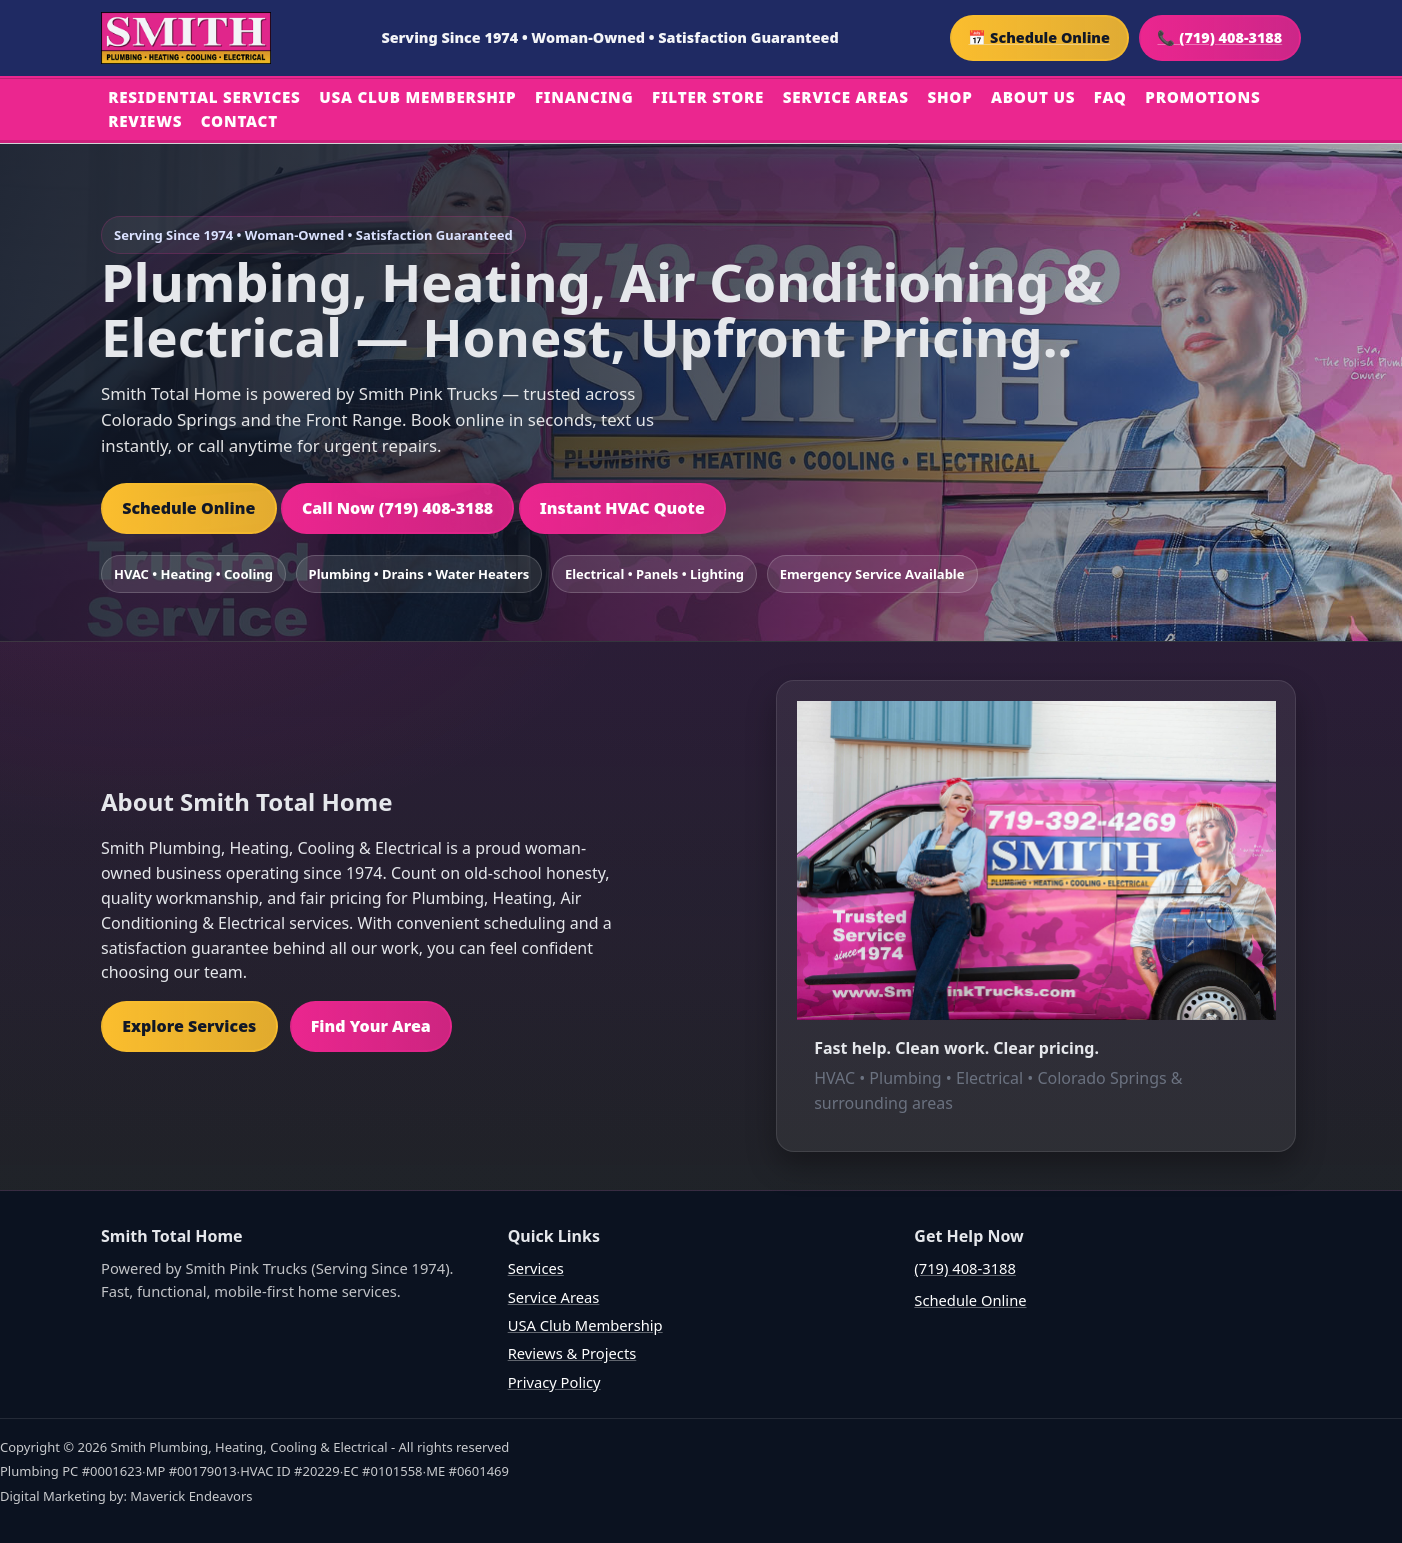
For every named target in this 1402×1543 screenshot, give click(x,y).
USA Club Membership (417, 97)
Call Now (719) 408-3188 (397, 508)
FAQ (1110, 97)
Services (536, 1268)
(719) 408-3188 (965, 1268)
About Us (1033, 97)
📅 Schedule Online (1039, 37)
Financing (584, 97)
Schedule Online (188, 508)
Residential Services (204, 97)
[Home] (186, 38)
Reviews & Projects (572, 1353)
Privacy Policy (554, 1382)
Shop (949, 97)
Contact (239, 121)
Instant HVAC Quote (622, 508)
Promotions (1202, 97)
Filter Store (708, 97)
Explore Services (189, 1026)
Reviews (145, 121)
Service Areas (846, 97)
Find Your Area (371, 1026)
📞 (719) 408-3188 (1219, 37)
